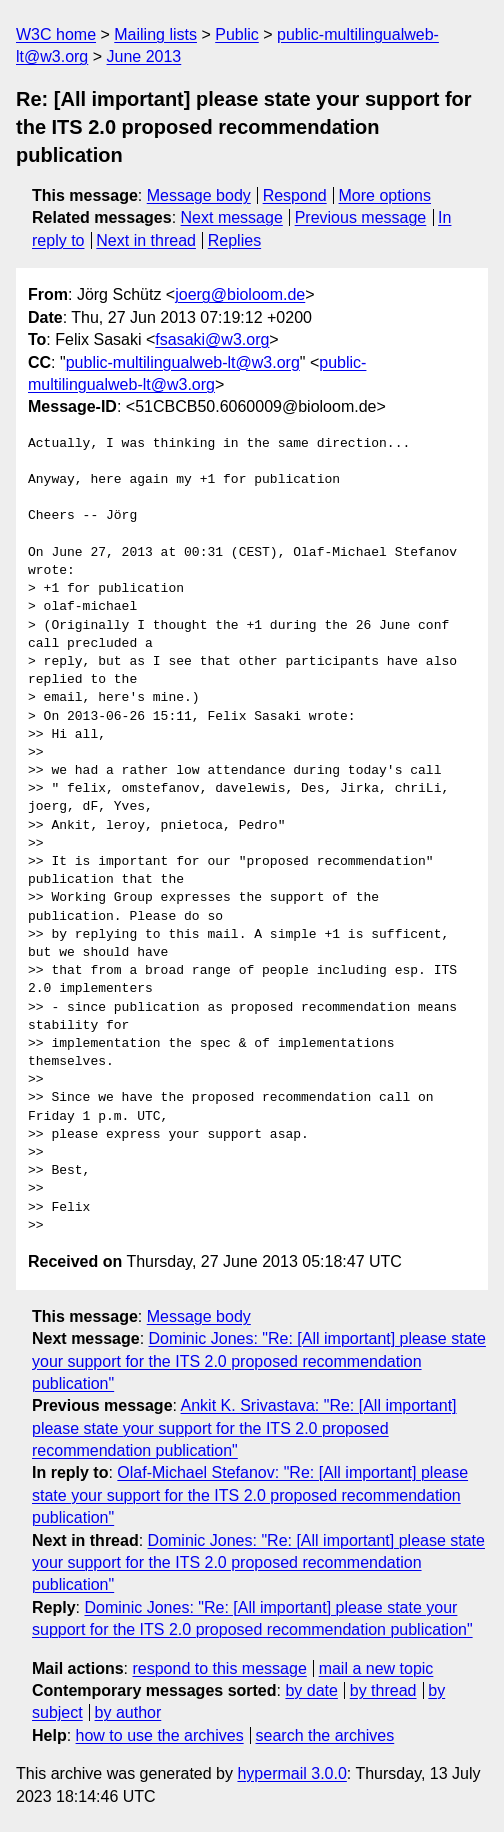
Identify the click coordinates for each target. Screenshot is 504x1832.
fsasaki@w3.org (212, 339)
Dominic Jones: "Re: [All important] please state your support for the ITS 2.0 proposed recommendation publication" (259, 1361)
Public (237, 34)
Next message (232, 217)
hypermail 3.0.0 (291, 1773)
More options (385, 195)
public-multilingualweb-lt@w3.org (183, 362)
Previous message (361, 217)
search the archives (325, 1735)
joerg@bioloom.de (240, 294)
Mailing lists (155, 34)
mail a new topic (376, 1668)
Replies (234, 240)
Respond (295, 195)
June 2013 (144, 56)
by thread (383, 1690)
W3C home (56, 34)
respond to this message (219, 1668)
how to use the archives (160, 1735)
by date (311, 1690)
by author (128, 1712)
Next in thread (146, 240)
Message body (199, 195)
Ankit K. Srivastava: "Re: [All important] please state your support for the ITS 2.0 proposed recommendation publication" (244, 1428)
